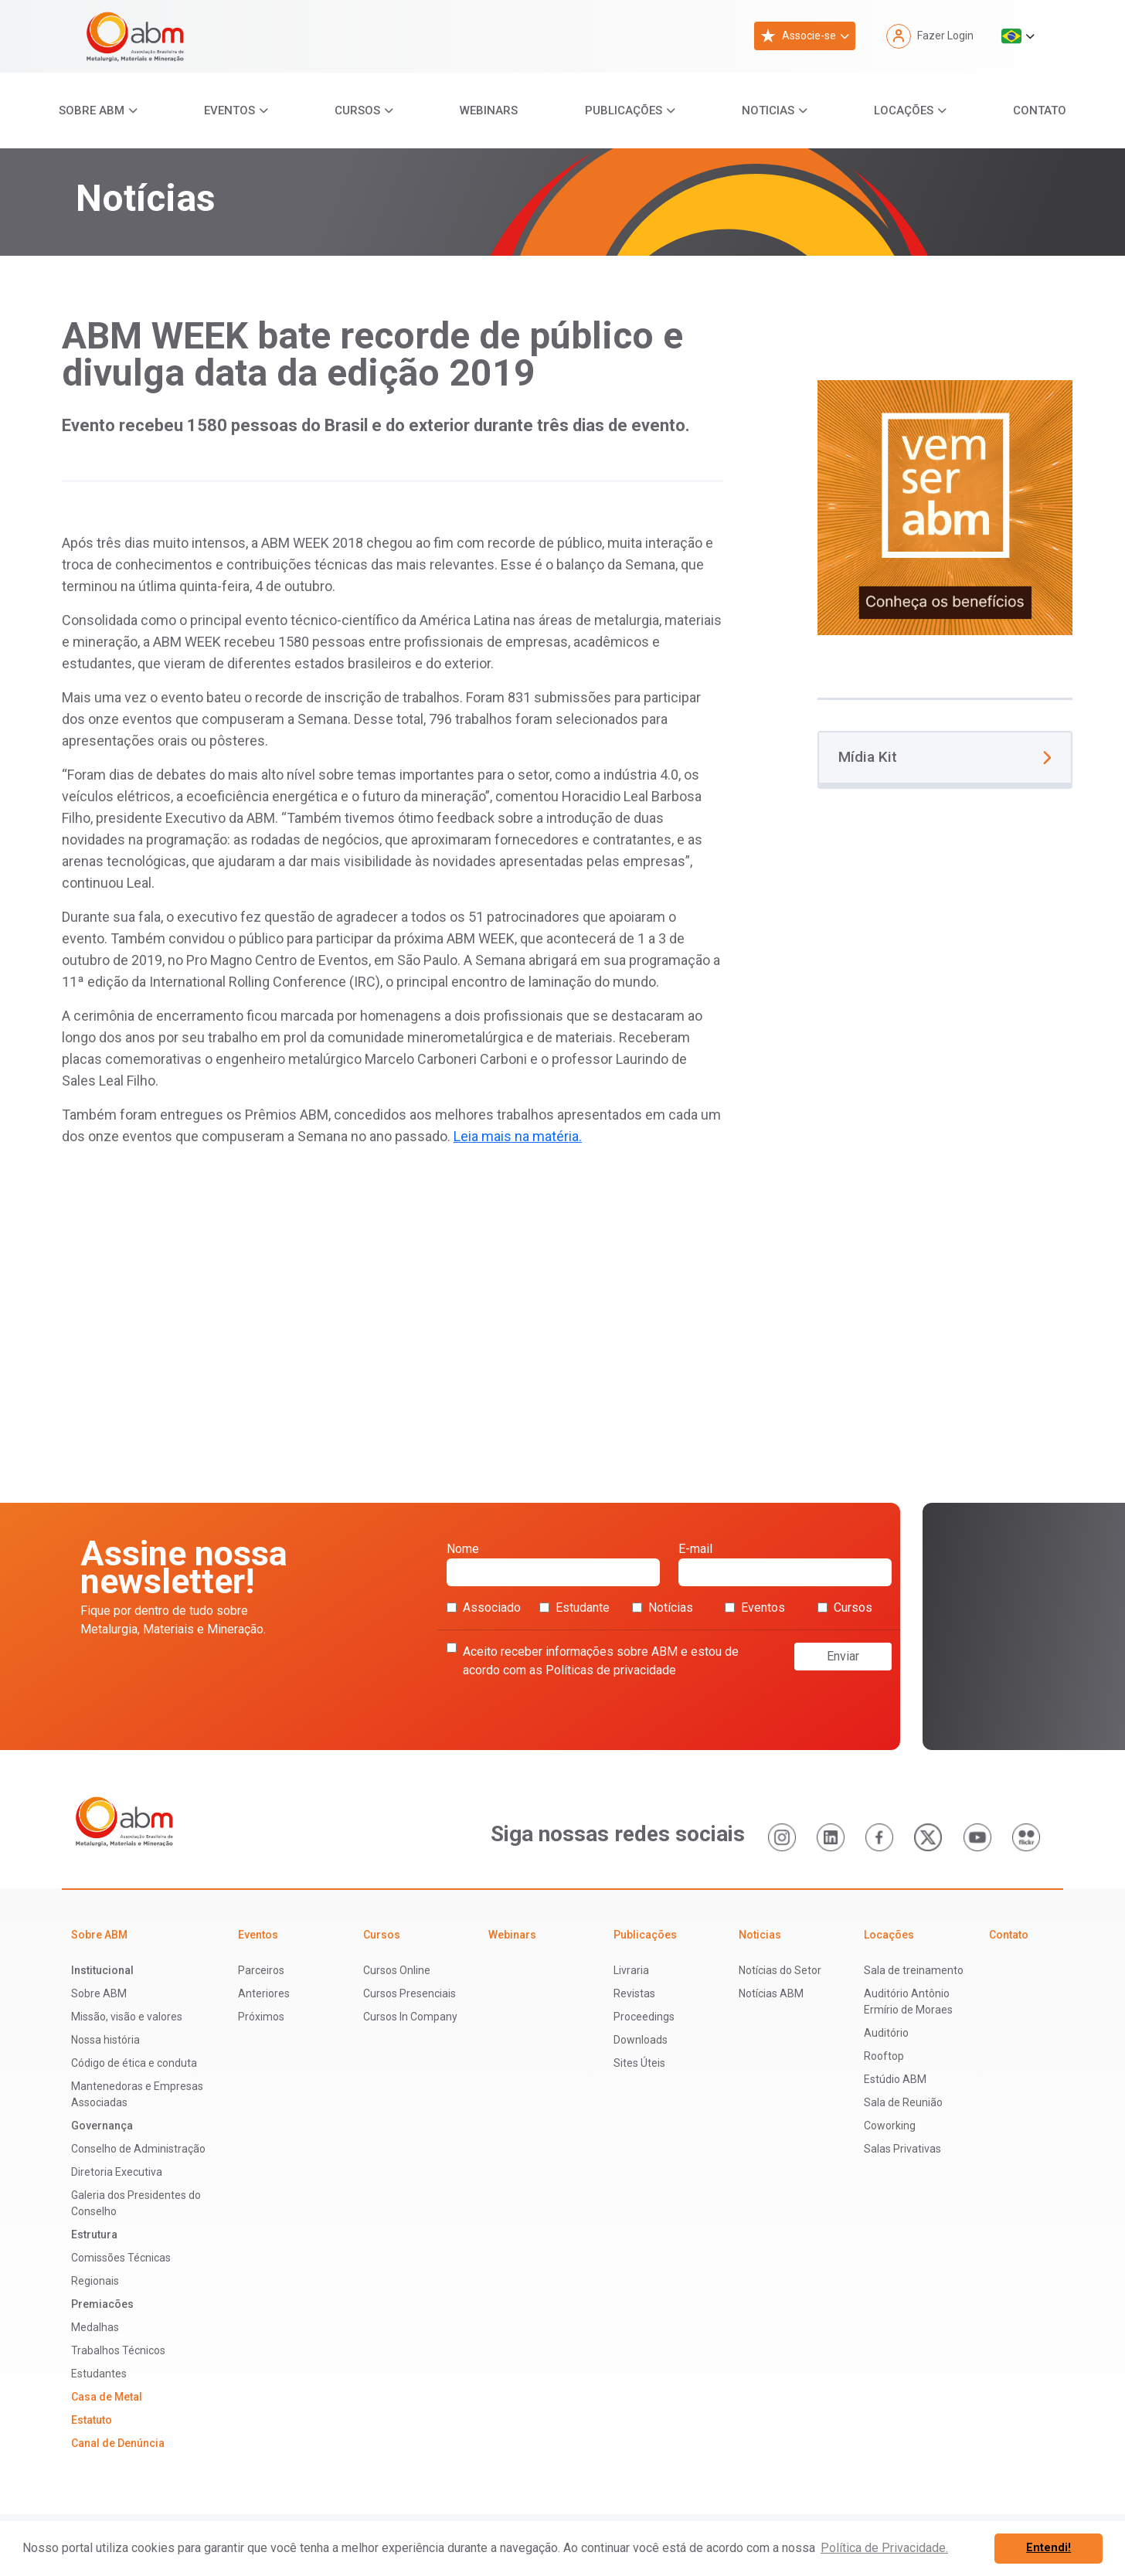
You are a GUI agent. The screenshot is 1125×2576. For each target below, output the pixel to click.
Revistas (634, 1993)
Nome (553, 1563)
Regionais (95, 2281)
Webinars (489, 110)
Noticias (768, 110)
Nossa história (105, 2040)
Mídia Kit (945, 757)
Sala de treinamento (914, 1970)
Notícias (662, 1607)
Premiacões (102, 2304)
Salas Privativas (902, 2149)
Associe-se (798, 36)
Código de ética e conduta (134, 2063)
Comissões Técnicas (121, 2257)
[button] (1018, 36)
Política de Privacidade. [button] (884, 2547)
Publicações (623, 110)
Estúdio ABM (895, 2079)
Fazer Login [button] (930, 36)
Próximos (261, 2016)
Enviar (843, 1656)
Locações (903, 110)
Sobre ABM (91, 110)
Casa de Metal (106, 2397)
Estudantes (99, 2373)
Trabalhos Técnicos (118, 2350)
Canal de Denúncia (118, 2443)
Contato (1039, 110)
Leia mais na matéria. (518, 1136)
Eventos (229, 110)
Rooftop (884, 2056)
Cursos (357, 110)
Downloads (640, 2040)
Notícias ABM (771, 1993)
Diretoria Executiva (116, 2172)
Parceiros (261, 1970)
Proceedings (644, 2016)
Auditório (886, 2033)
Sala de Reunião (903, 2102)
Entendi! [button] (1048, 2547)
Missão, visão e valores (126, 2016)
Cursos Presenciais (409, 1993)
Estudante (574, 1607)
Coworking (890, 2125)
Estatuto (91, 2420)
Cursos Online (396, 1970)
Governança (102, 2125)
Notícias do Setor (780, 1970)
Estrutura (94, 2234)
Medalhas (95, 2327)
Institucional (102, 1970)
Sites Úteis (639, 2063)
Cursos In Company (410, 2016)
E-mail (785, 1563)
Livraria (631, 1970)
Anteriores (264, 1993)
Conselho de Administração (138, 2149)
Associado (484, 1607)
